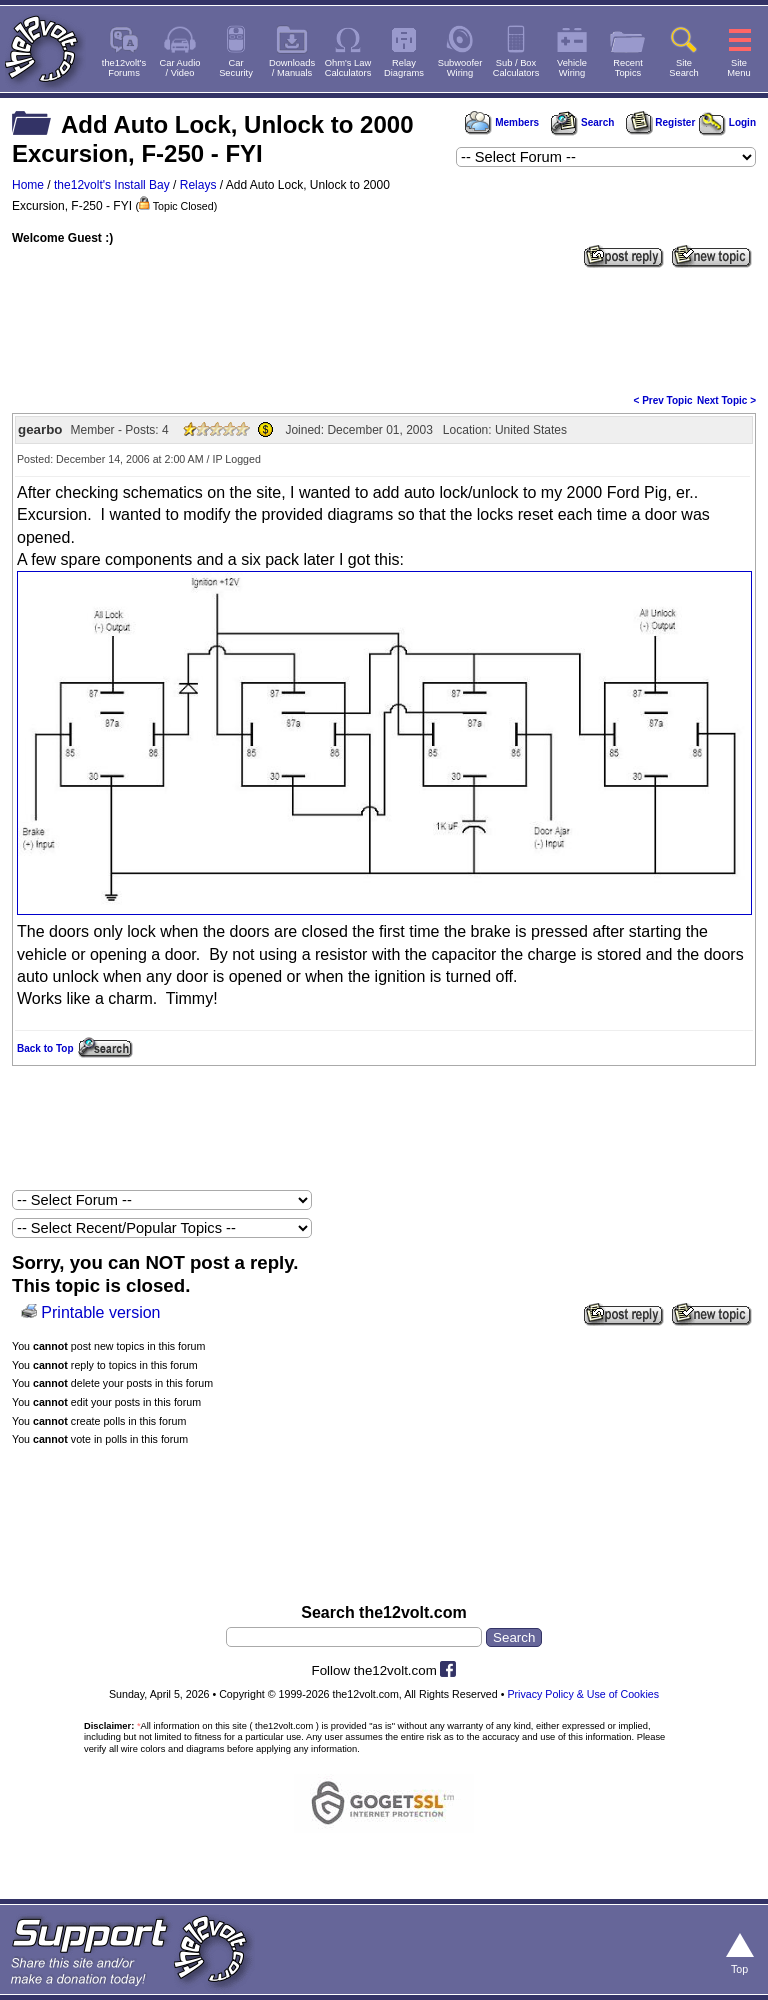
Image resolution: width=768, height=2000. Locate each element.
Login (727, 122)
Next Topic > (726, 400)
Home (28, 185)
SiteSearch (684, 68)
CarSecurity (236, 68)
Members (502, 122)
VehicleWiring (572, 68)
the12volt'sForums (124, 68)
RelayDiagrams (404, 68)
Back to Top (45, 1048)
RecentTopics (628, 68)
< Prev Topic (663, 400)
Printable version (100, 1312)
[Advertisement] (384, 329)
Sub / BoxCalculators (516, 68)
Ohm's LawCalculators (348, 68)
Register (661, 122)
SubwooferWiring (460, 68)
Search (582, 122)
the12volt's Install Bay (112, 185)
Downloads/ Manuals (292, 68)
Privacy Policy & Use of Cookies (583, 1694)
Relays (198, 185)
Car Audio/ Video (180, 68)
